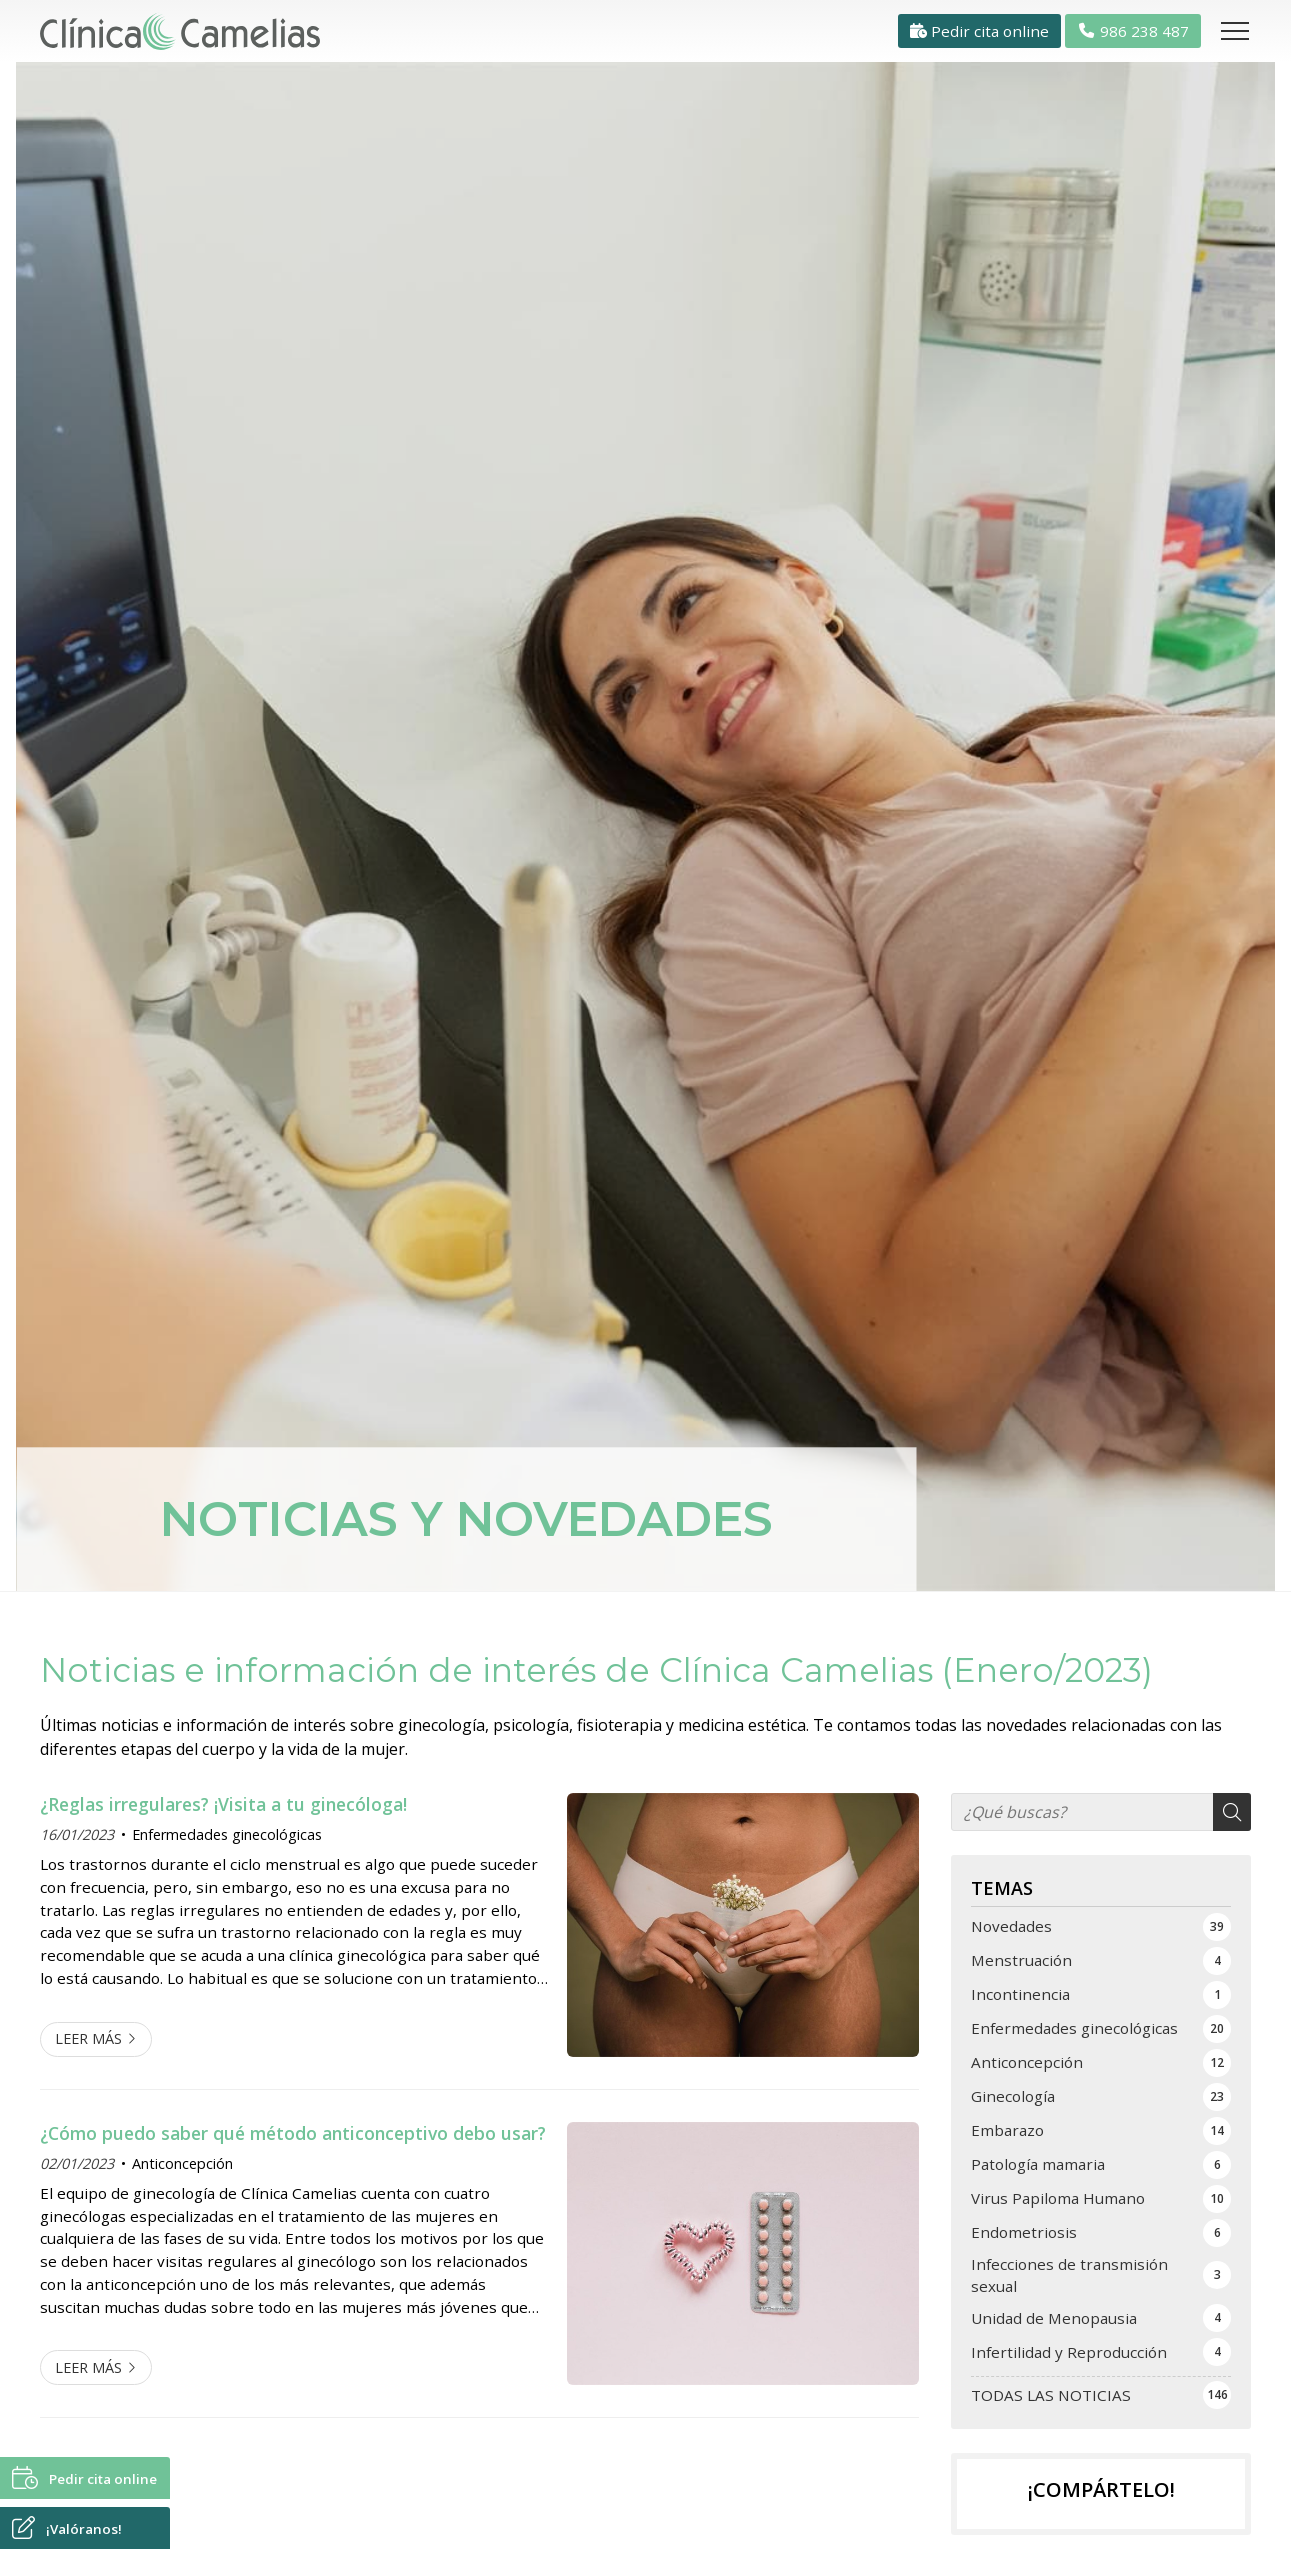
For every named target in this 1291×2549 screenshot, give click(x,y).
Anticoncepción (182, 2163)
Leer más (88, 2038)
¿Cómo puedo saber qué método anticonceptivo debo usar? (293, 2133)
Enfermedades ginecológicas (227, 1834)
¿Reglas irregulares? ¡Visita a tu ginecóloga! (223, 1804)
